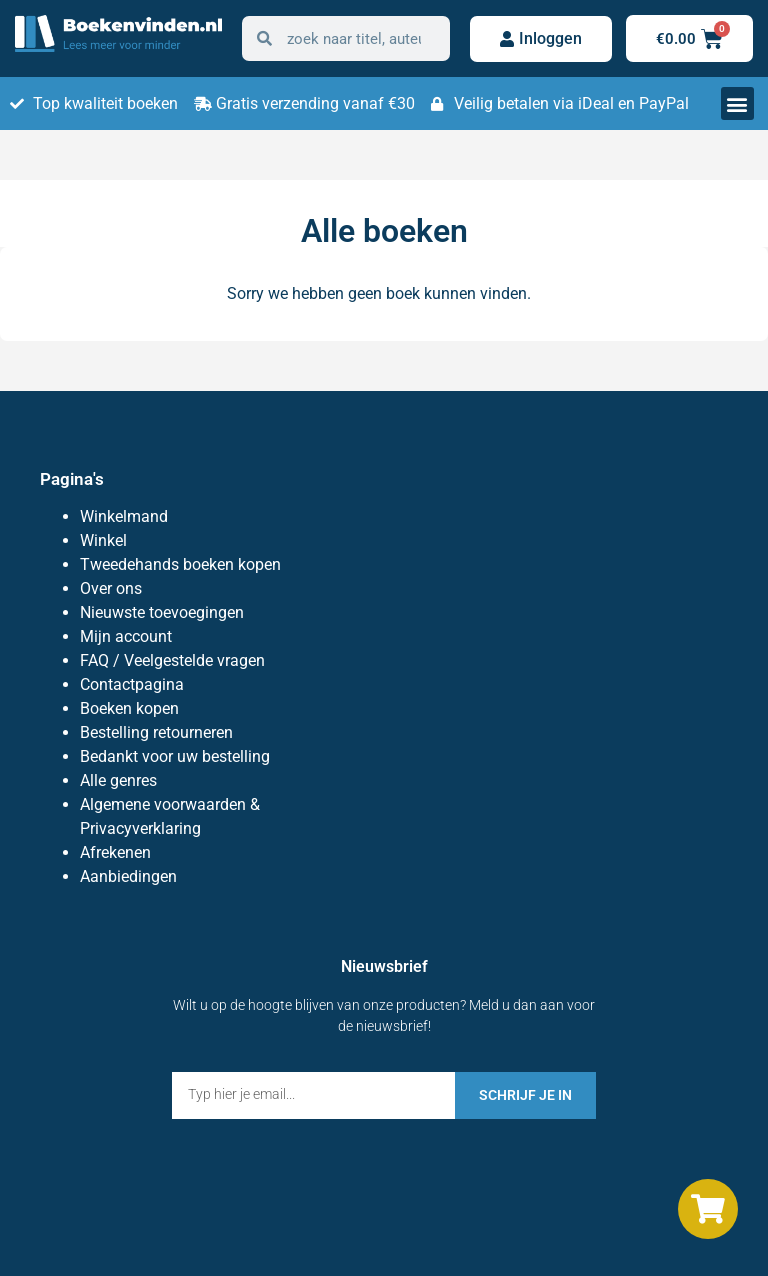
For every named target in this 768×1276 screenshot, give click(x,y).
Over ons (111, 588)
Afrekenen (115, 852)
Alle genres (118, 780)
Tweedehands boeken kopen (180, 564)
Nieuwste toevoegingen (162, 612)
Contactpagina (132, 684)
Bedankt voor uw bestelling (175, 756)
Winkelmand (124, 516)
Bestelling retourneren (156, 732)
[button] (737, 103)
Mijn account (126, 636)
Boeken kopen (129, 708)
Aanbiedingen (128, 876)
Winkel (103, 540)
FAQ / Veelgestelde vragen (172, 660)
